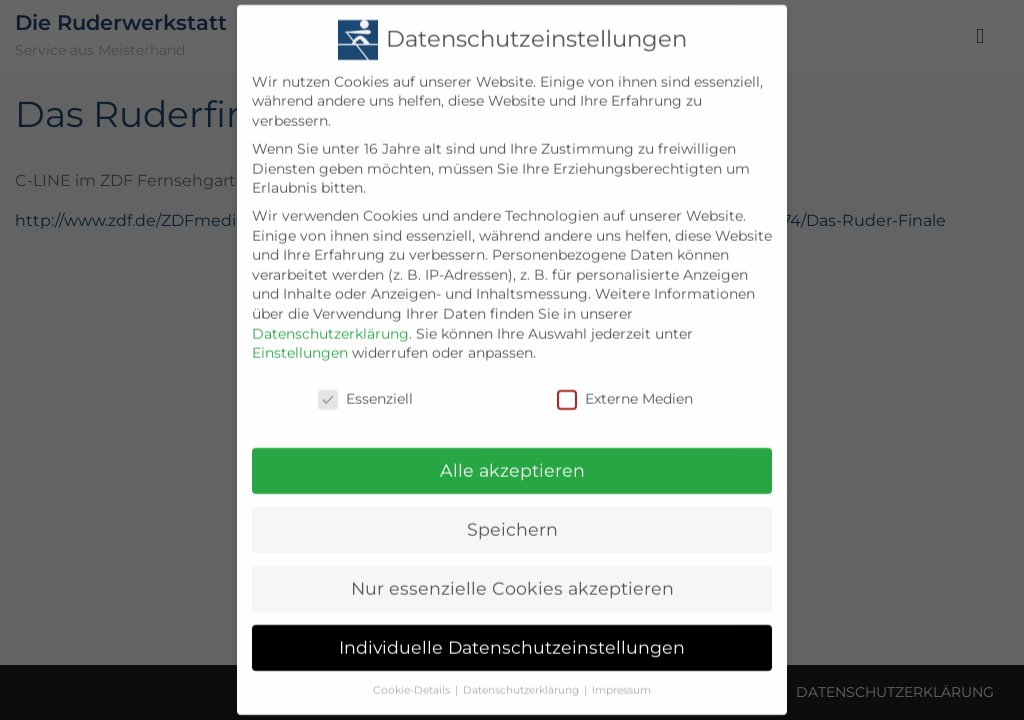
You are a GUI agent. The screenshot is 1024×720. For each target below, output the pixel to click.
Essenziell (365, 387)
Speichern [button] (512, 517)
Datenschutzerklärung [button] (521, 678)
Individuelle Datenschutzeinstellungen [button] (512, 635)
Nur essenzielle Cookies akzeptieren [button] (512, 576)
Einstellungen (300, 341)
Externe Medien (625, 387)
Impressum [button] (621, 678)
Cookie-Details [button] (411, 678)
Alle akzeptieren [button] (512, 458)
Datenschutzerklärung (330, 322)
